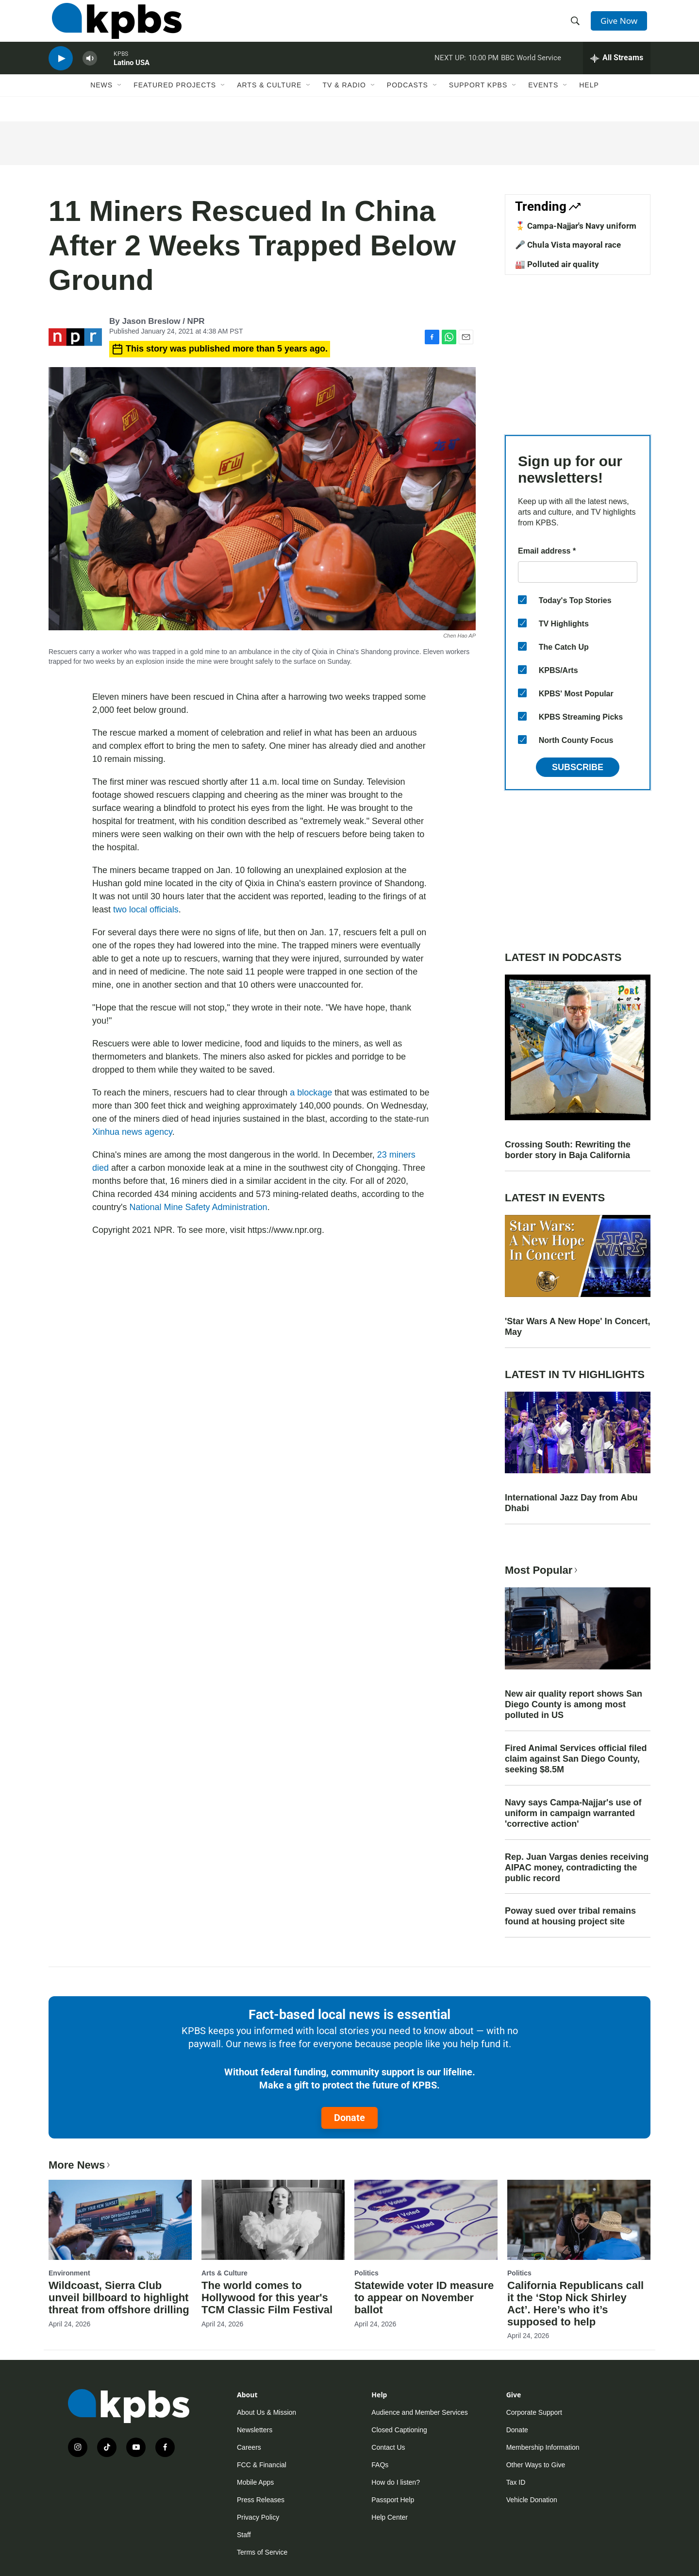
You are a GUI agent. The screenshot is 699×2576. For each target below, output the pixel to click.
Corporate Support (534, 2412)
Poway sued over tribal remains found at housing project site (570, 1916)
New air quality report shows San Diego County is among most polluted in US (573, 1704)
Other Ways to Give (536, 2465)
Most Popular (542, 1570)
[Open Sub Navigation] (120, 100)
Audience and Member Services (419, 2412)
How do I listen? (395, 2482)
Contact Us (388, 2447)
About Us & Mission (266, 2412)
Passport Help (392, 2500)
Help (589, 100)
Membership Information (543, 2447)
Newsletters (254, 2430)
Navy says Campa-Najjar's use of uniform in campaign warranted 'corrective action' (573, 1813)
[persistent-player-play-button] (60, 71)
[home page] (113, 26)
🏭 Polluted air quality (557, 264)
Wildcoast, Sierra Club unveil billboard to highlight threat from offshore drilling (119, 2297)
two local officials (146, 909)
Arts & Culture (269, 100)
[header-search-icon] (576, 25)
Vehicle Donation (531, 2500)
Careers (249, 2447)
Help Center (389, 2517)
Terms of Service (262, 2552)
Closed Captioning (399, 2430)
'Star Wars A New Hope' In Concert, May (577, 1326)
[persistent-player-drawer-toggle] (616, 70)
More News (80, 2165)
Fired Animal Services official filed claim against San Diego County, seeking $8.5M (576, 1758)
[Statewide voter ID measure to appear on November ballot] (426, 2219)
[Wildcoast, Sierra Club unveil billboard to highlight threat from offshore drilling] (120, 2219)
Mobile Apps (255, 2482)
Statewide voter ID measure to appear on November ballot (424, 2297)
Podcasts (407, 100)
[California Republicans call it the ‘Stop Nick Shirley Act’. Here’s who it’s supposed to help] (578, 2219)
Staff (244, 2535)
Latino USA (132, 74)
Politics (366, 2273)
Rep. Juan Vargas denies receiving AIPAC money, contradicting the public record (577, 1867)
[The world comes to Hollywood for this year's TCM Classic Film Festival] (273, 2219)
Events (543, 100)
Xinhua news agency (132, 1132)
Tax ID (516, 2482)
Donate (349, 2117)
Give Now (621, 25)
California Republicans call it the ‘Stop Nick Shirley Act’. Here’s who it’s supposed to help (575, 2303)
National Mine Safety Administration (198, 1207)
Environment (69, 2273)
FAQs (379, 2465)
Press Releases (260, 2500)
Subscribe (577, 767)
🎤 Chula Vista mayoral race (568, 245)
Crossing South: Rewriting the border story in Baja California (568, 1150)
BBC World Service (531, 70)
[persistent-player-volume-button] (90, 71)
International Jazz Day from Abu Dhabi (571, 1503)
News (101, 100)
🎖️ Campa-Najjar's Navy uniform (575, 226)
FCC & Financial (261, 2465)
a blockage (311, 1092)
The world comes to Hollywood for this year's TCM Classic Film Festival (267, 2297)
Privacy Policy (258, 2517)
